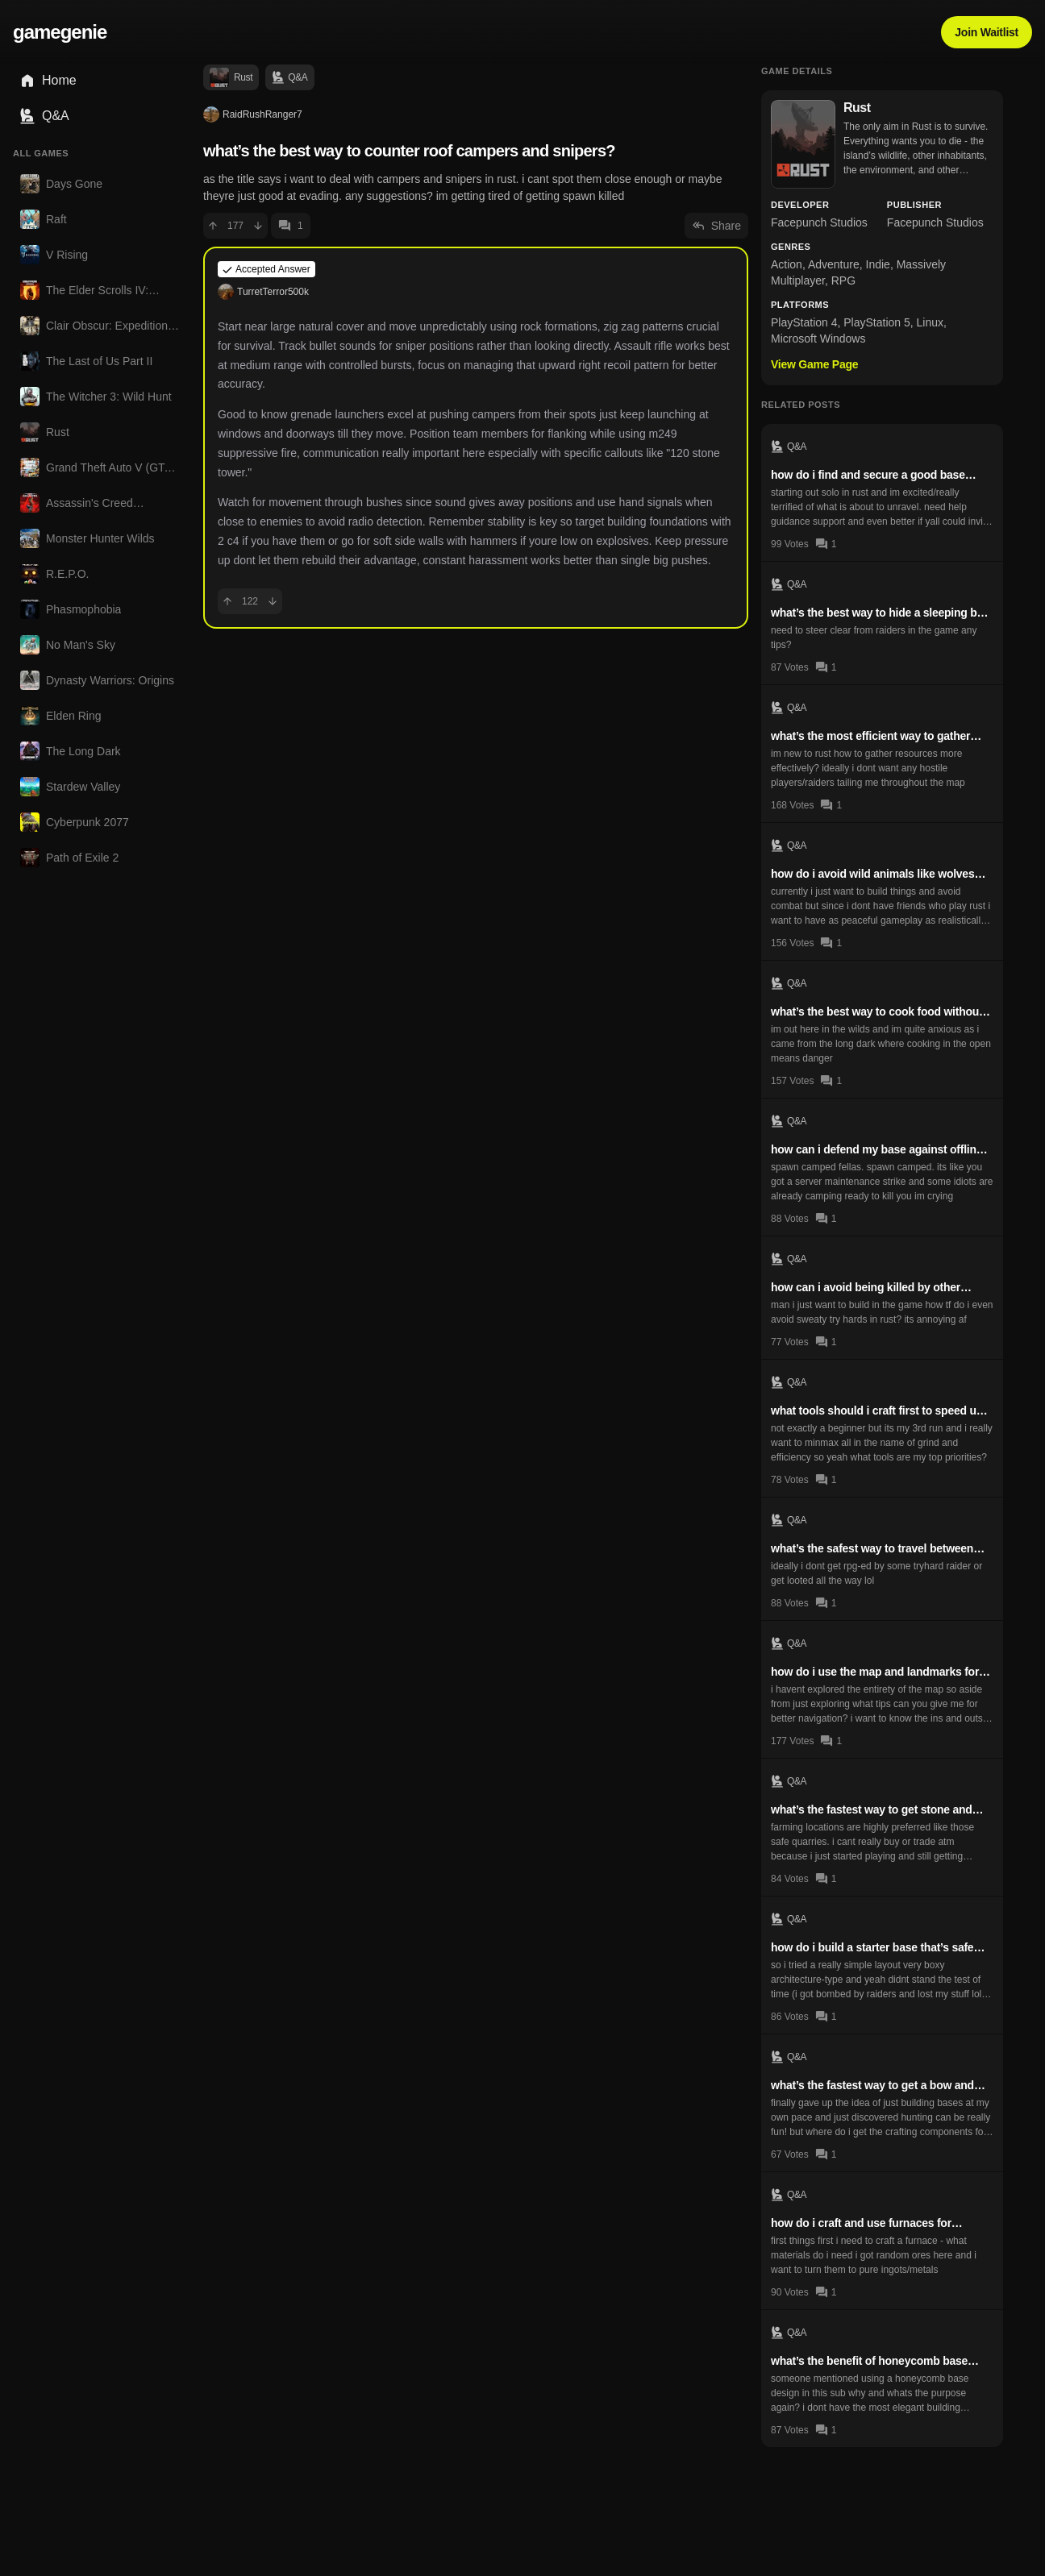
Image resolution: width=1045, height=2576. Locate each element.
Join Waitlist (986, 32)
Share (716, 225)
